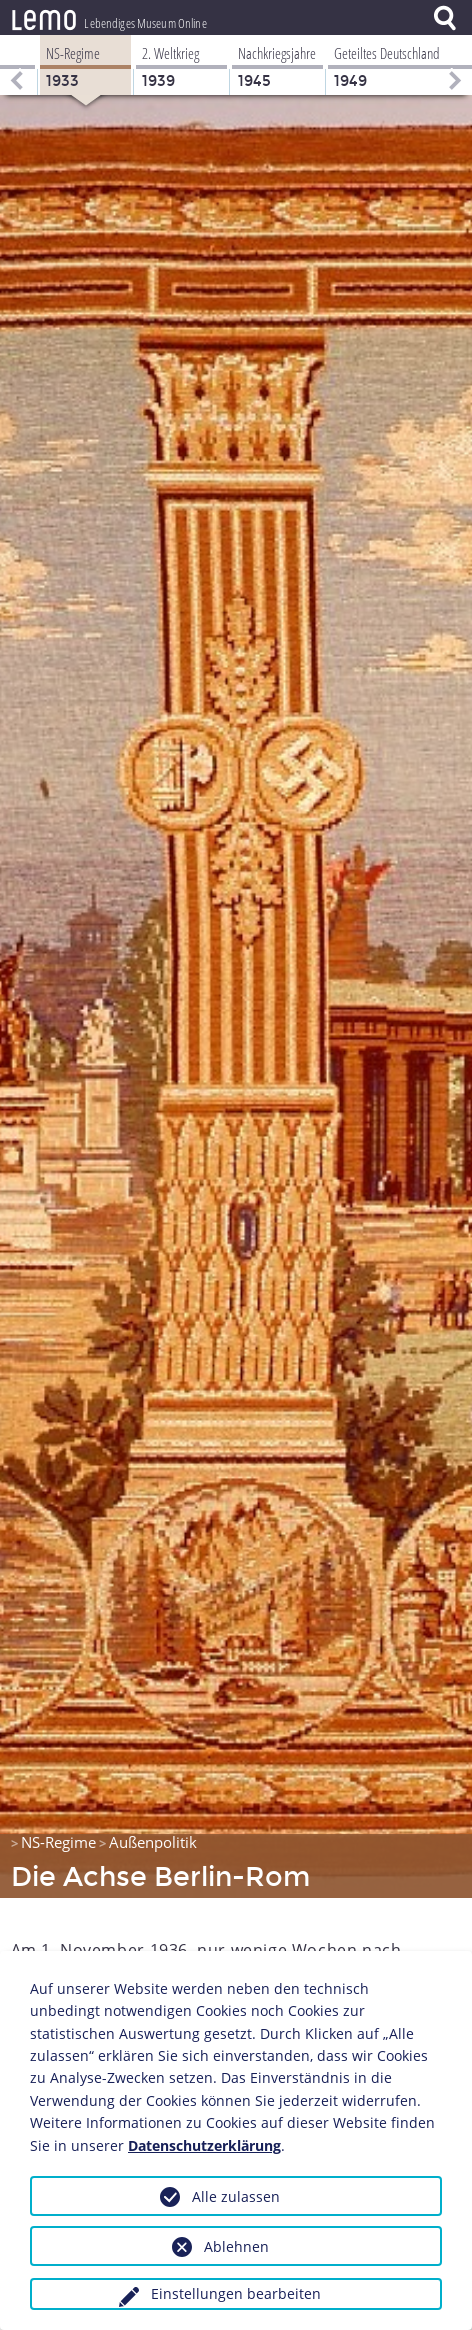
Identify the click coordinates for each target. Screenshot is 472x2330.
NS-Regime (58, 1842)
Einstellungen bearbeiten (236, 2293)
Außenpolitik (153, 1842)
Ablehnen (236, 2246)
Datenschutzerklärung (204, 2145)
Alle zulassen (236, 2196)
